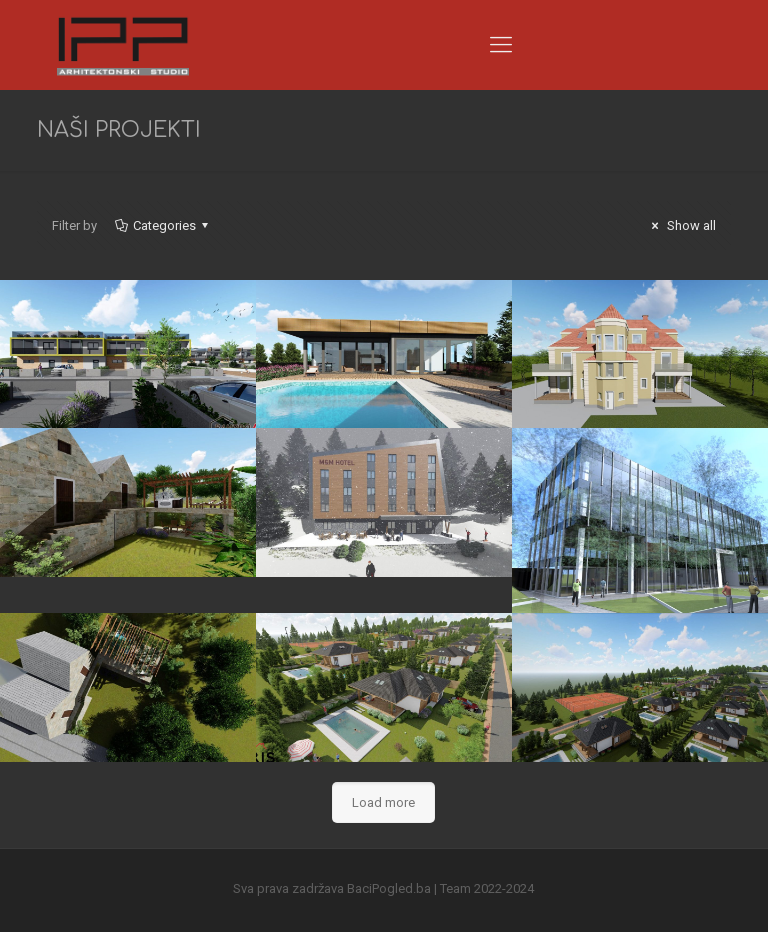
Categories (163, 225)
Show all (681, 225)
